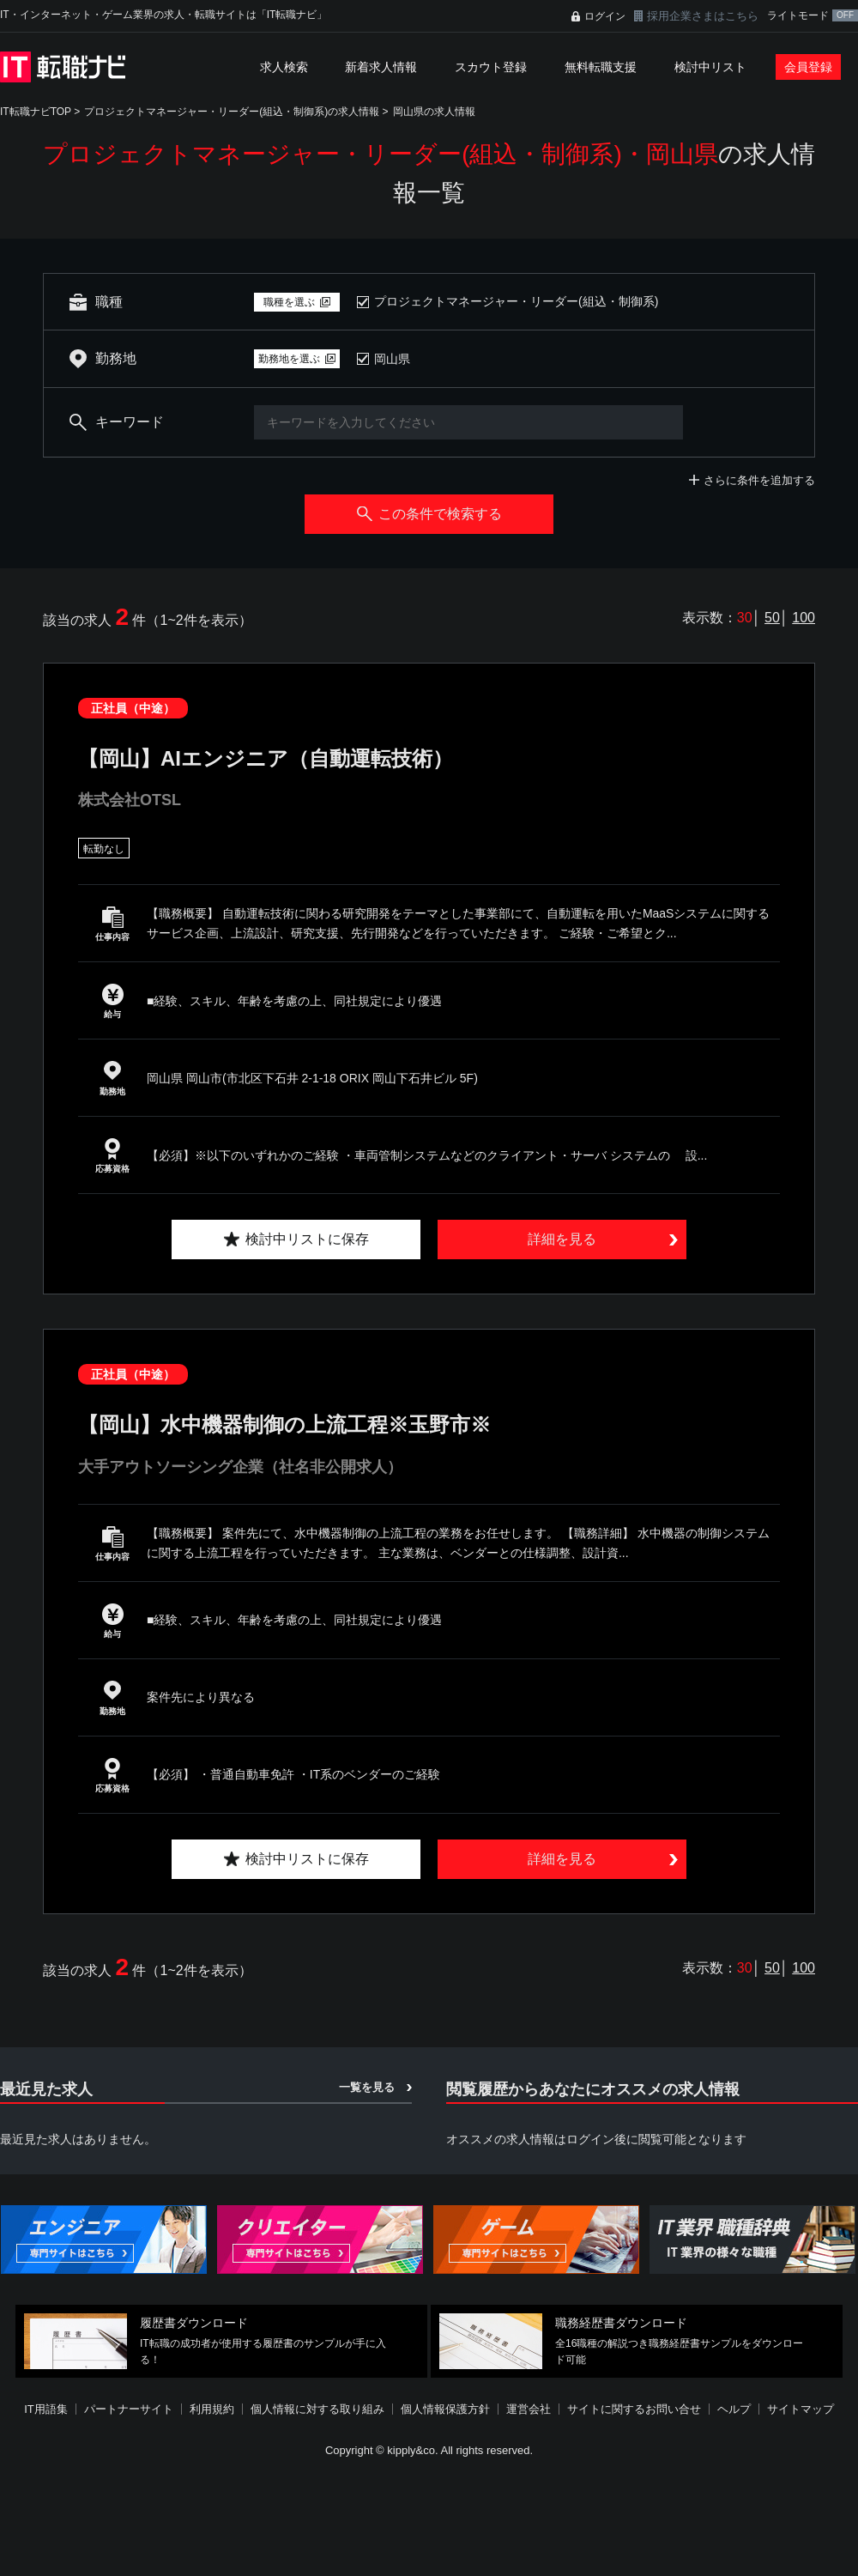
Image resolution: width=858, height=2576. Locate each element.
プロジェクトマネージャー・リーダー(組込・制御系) (516, 301)
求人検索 (284, 67)
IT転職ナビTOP (35, 112)
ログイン (604, 16)
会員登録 (808, 67)
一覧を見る (367, 2087)
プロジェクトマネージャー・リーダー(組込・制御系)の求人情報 (231, 112)
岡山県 (392, 359)
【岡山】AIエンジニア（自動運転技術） (265, 758)
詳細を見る (562, 1239)
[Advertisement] (417, 2451)
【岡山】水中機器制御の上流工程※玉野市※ (284, 1424)
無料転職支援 (601, 67)
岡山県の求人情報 (434, 112)
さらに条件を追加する (759, 480)
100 (803, 617)
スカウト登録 (491, 67)
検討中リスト (710, 67)
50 (772, 617)
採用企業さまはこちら (702, 15)
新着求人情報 (381, 67)
